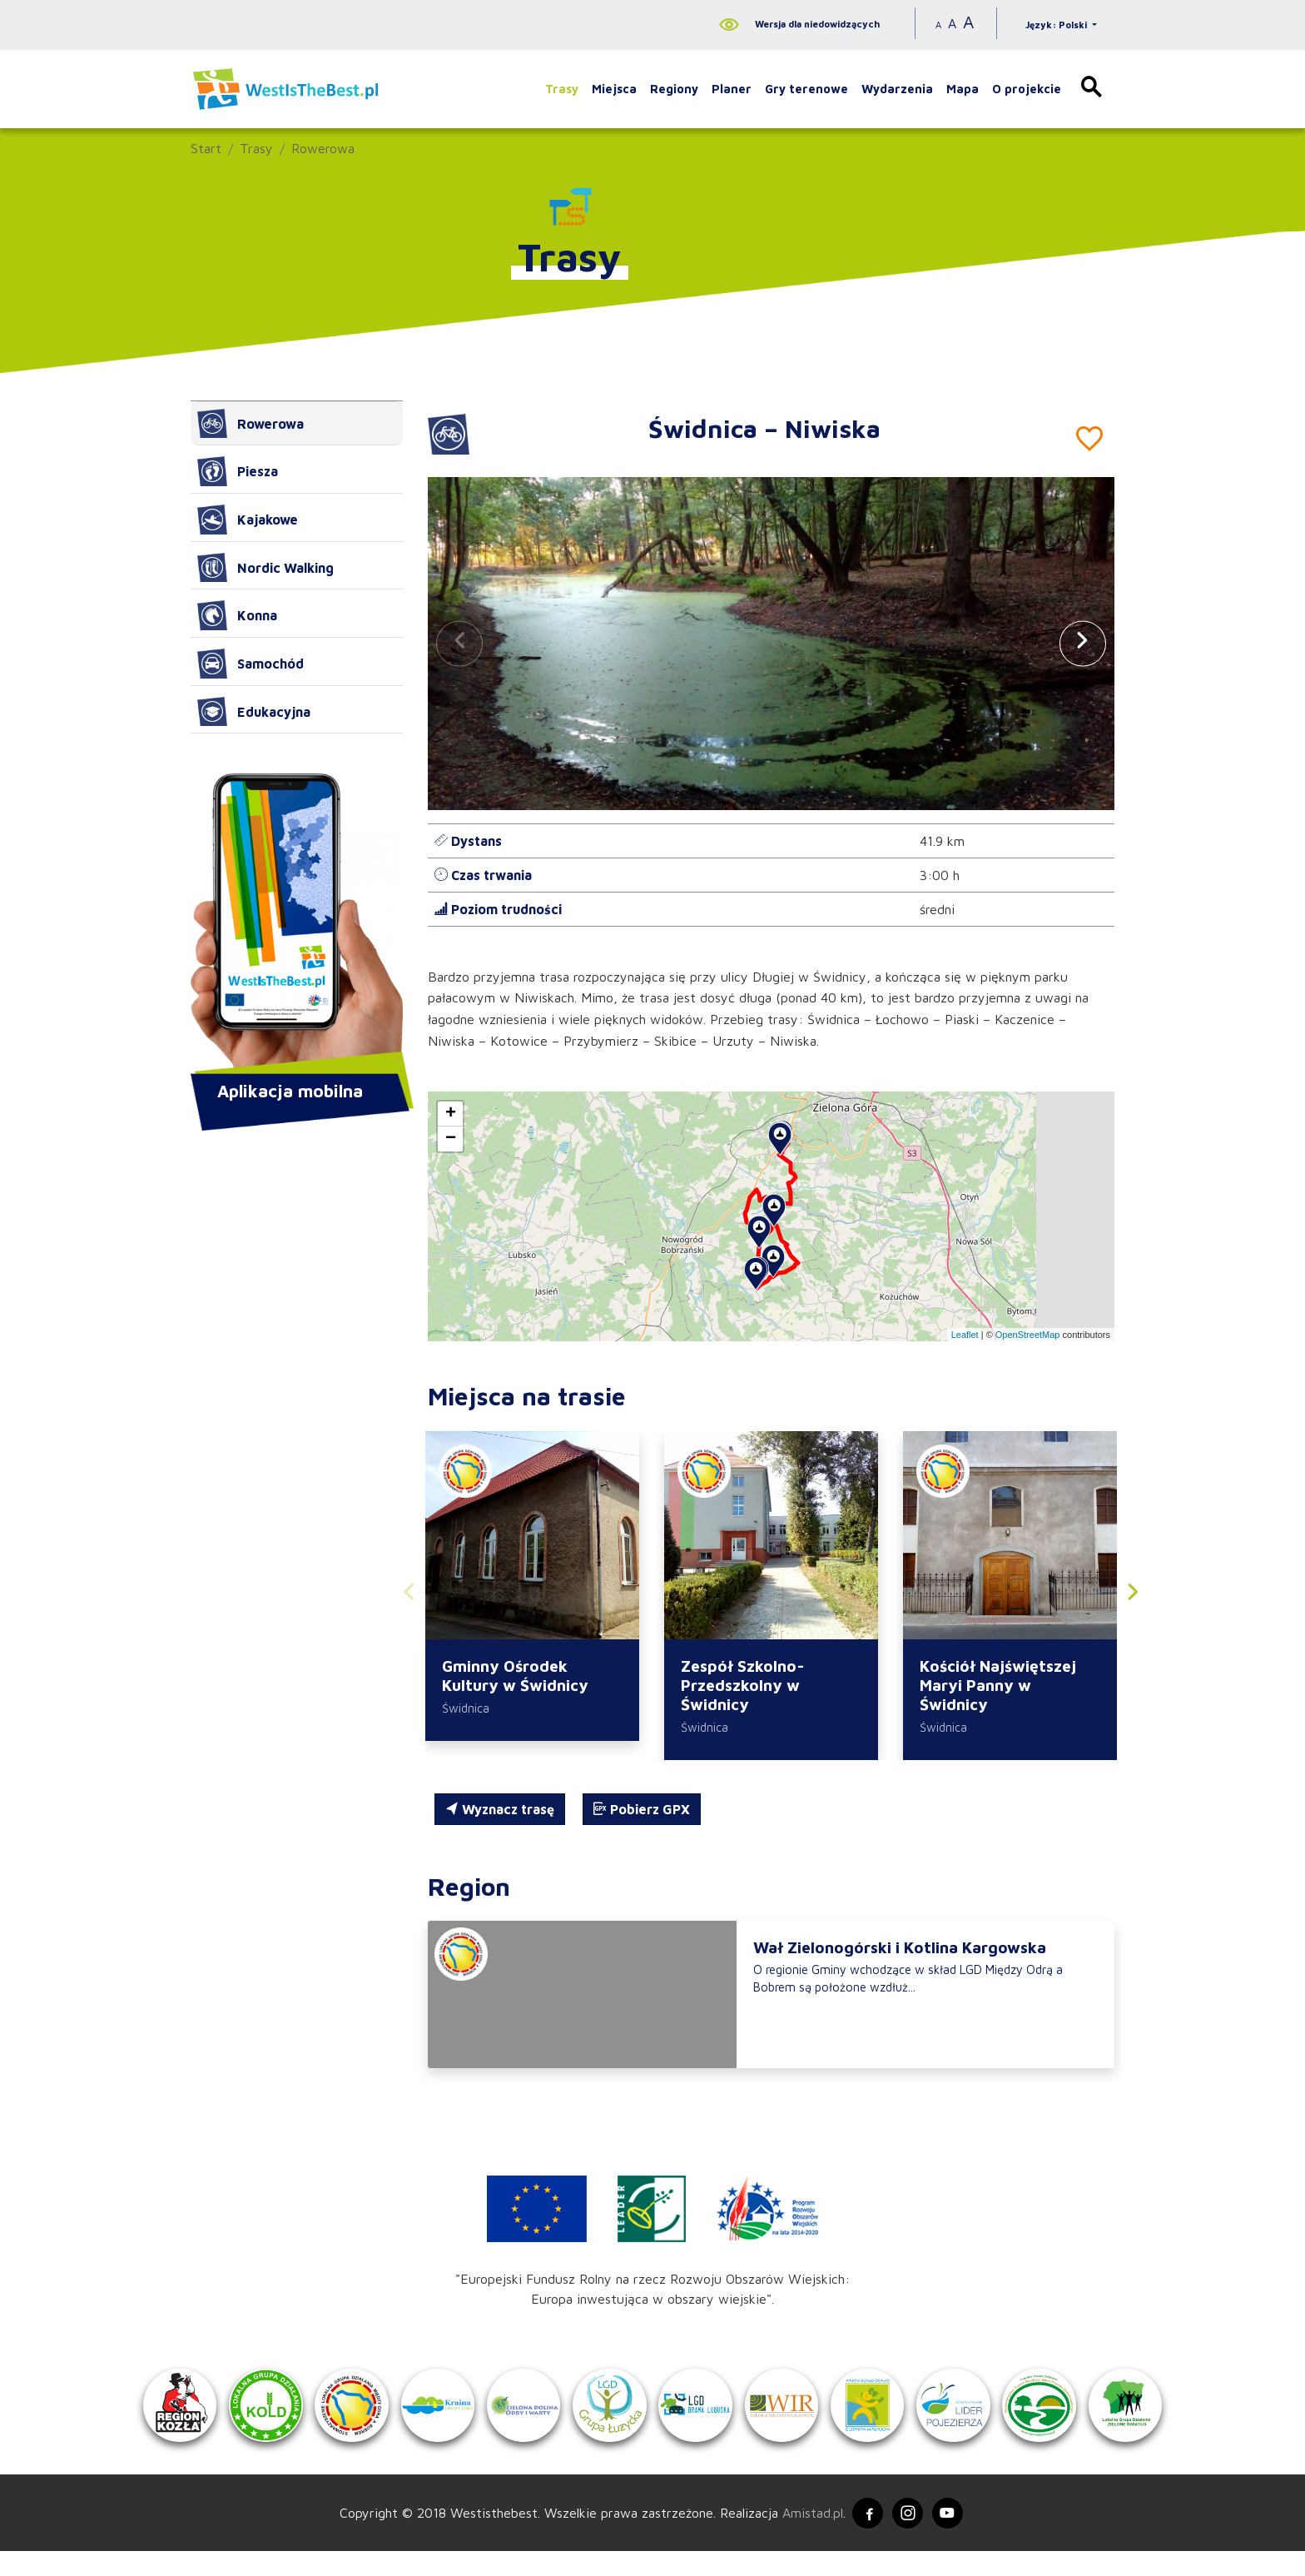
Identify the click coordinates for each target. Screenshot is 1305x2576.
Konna (237, 615)
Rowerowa (323, 148)
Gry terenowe (806, 89)
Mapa (962, 89)
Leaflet (965, 1335)
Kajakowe (247, 520)
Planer (732, 89)
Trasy (561, 89)
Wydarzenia (897, 89)
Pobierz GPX (641, 1810)
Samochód (250, 664)
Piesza (237, 471)
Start (206, 148)
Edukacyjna (253, 712)
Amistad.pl (808, 2536)
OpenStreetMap (1027, 1335)
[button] (1082, 643)
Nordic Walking (265, 568)
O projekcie (1026, 89)
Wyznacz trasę (499, 1810)
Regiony (674, 89)
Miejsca (614, 89)
